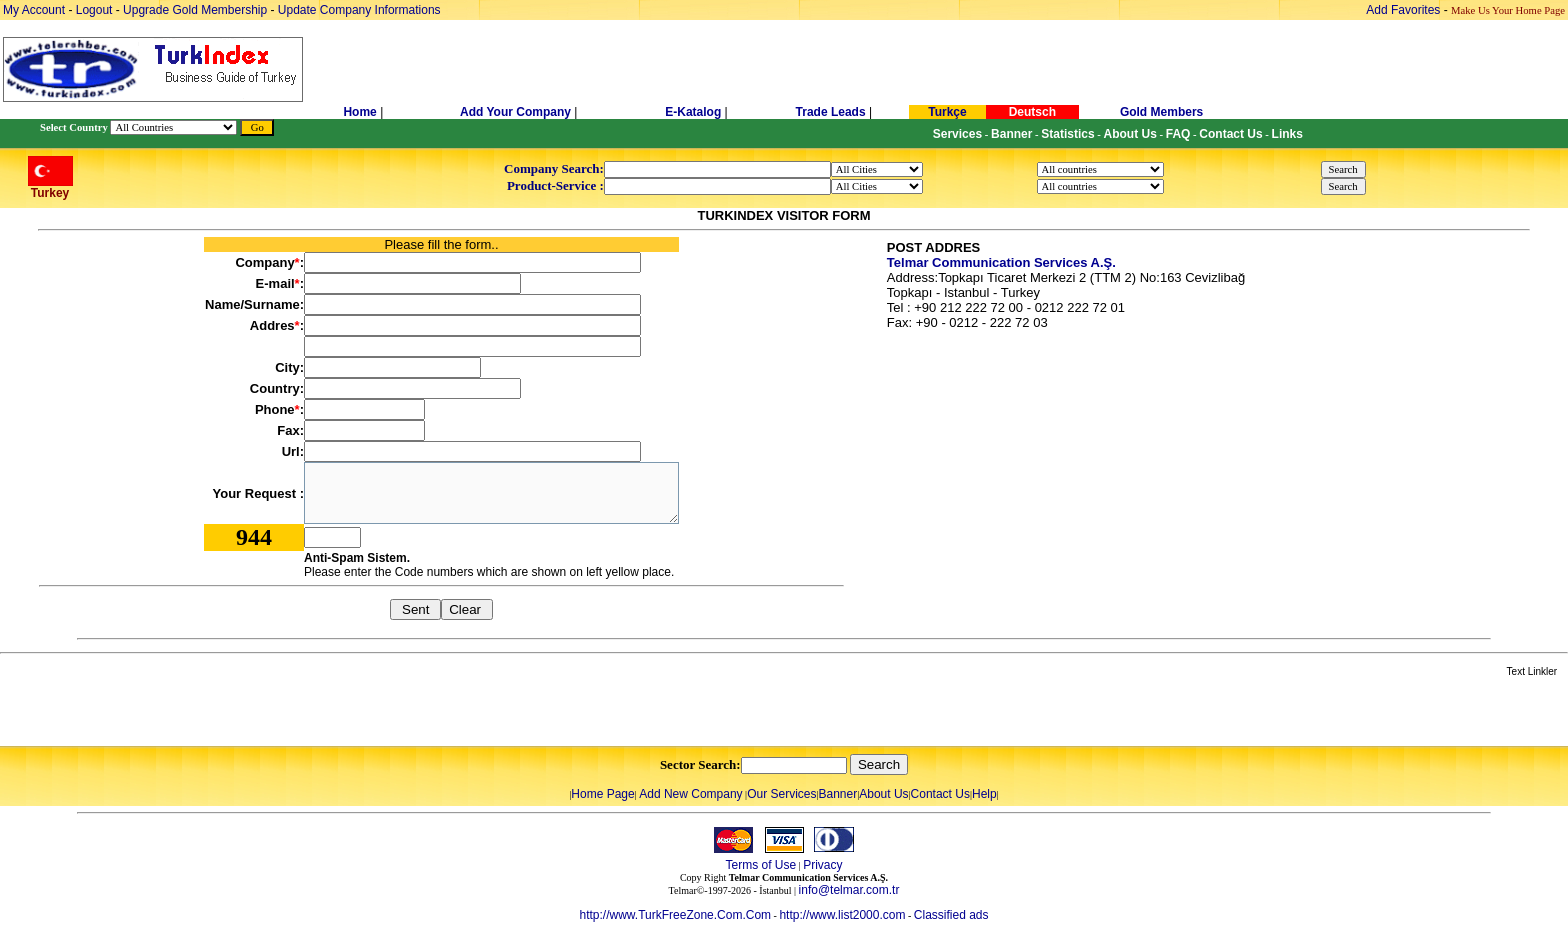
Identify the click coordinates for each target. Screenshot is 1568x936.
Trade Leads (831, 112)
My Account (35, 10)
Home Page (602, 794)
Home (361, 112)
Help (984, 794)
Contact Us (940, 794)
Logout (94, 10)
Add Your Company (517, 112)
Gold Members (1161, 112)
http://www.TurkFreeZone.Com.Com (675, 915)
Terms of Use (760, 865)
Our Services (781, 794)
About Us (883, 794)
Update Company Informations (359, 10)
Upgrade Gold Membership (196, 10)
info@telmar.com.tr (849, 890)
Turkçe (947, 112)
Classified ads (951, 915)
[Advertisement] (237, 713)
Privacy (822, 865)
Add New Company (690, 794)
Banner (838, 794)
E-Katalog (693, 112)
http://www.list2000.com (842, 915)
